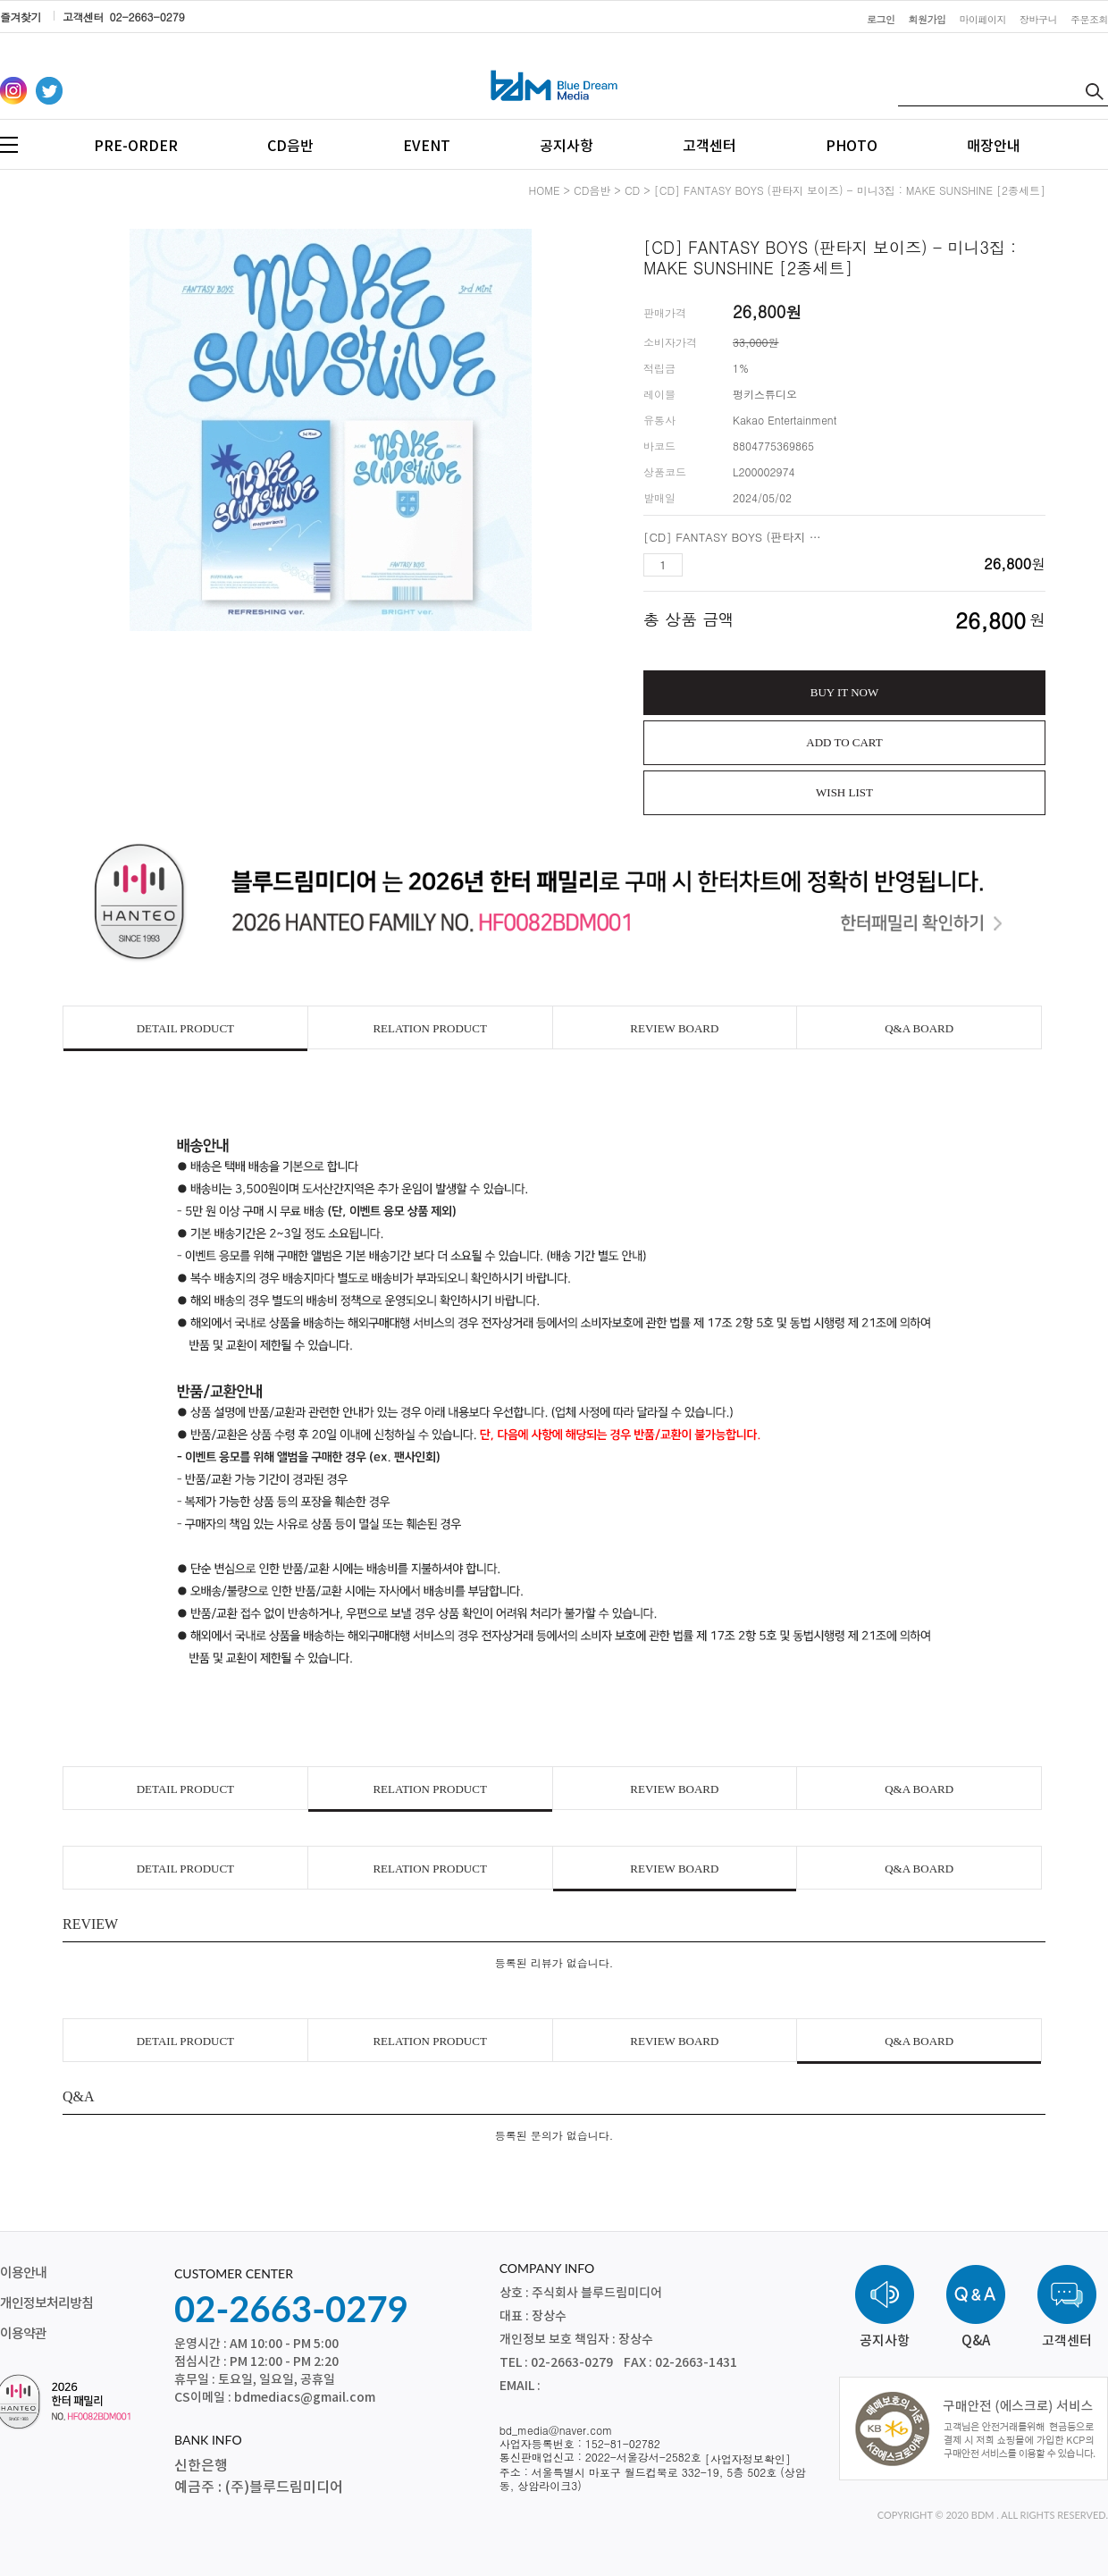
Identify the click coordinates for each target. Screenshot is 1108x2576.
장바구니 (1038, 19)
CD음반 (290, 147)
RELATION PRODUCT (429, 1028)
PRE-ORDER (136, 147)
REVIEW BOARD (674, 1028)
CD (632, 190)
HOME (544, 190)
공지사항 (566, 147)
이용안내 (23, 2273)
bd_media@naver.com (556, 2429)
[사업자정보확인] (748, 2458)
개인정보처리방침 (46, 2303)
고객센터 (709, 147)
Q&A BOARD (919, 1028)
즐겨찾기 (20, 16)
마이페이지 (983, 19)
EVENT (426, 147)
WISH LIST (844, 792)
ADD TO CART (844, 742)
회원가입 (927, 19)
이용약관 (23, 2334)
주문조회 (1089, 19)
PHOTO (851, 147)
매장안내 (993, 147)
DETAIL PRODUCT (185, 1028)
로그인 (881, 19)
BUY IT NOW (844, 692)
